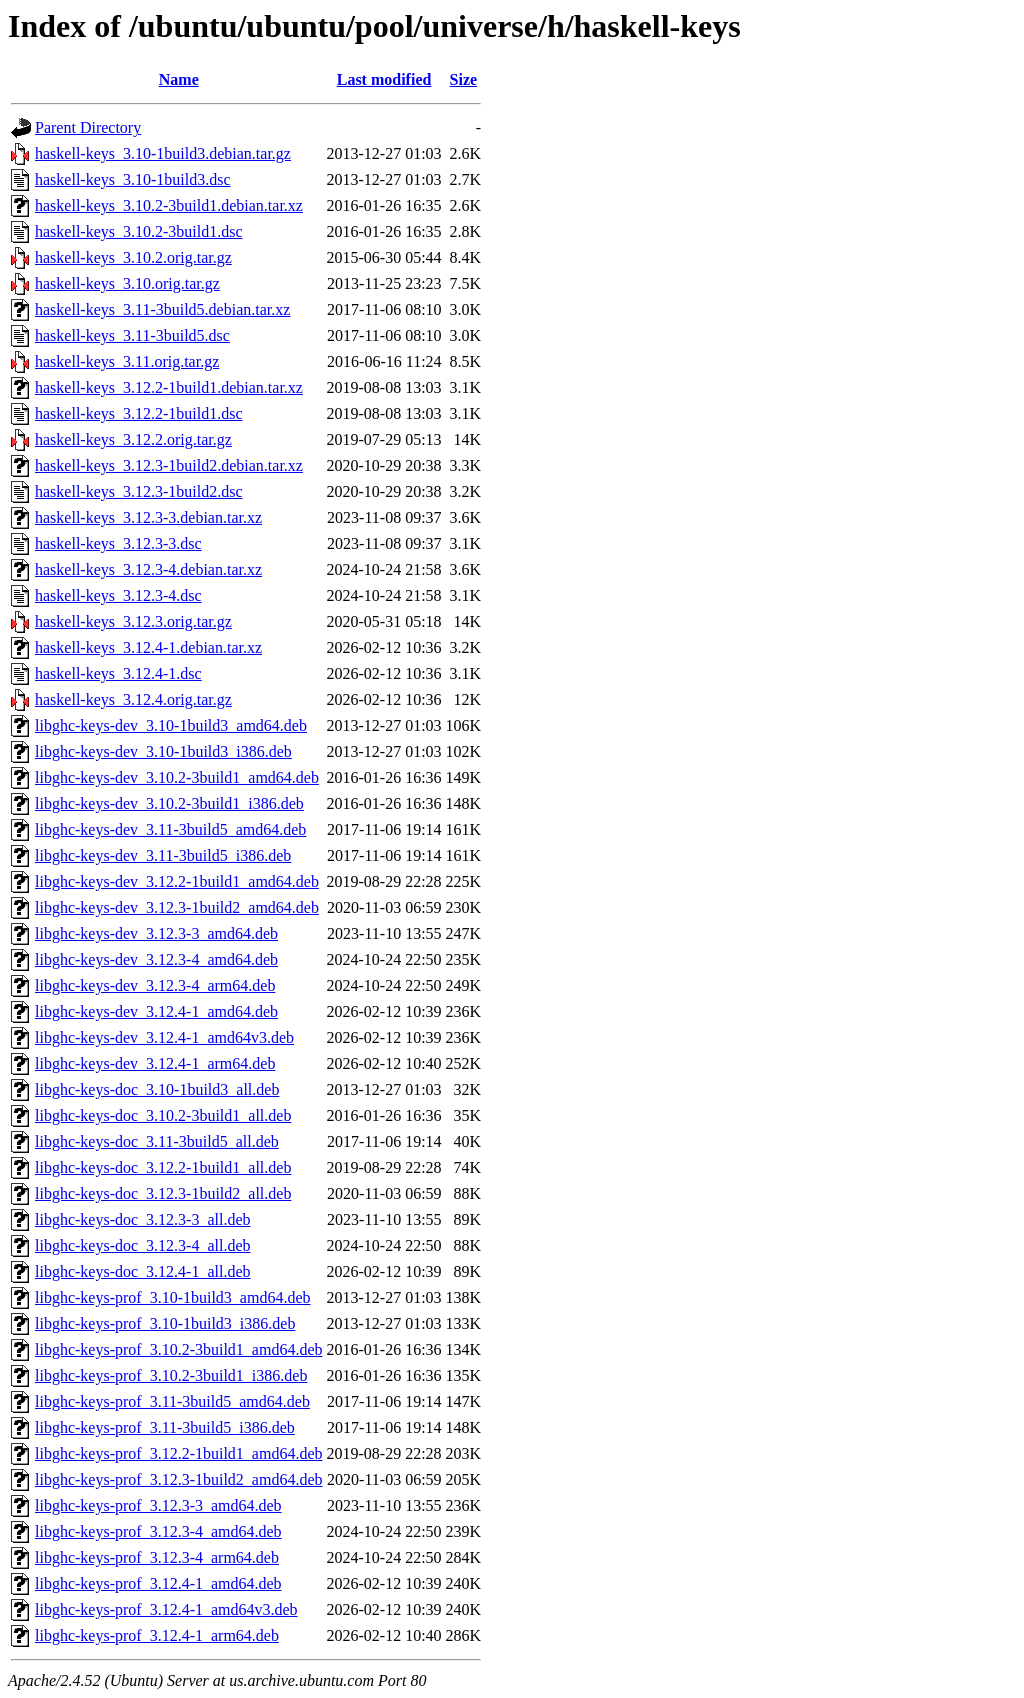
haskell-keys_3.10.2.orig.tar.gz (133, 257)
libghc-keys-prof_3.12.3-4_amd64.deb (158, 1531)
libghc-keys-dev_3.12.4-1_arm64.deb (155, 1063)
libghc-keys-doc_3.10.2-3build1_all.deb (163, 1115)
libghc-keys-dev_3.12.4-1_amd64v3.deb (164, 1037)
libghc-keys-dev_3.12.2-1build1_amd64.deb (177, 881)
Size (464, 79)
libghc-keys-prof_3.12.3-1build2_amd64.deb (179, 1479)
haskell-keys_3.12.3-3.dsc (118, 543)
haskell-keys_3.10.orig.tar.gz (127, 283)
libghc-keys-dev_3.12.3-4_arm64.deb (155, 985)
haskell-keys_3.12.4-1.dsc (118, 673)
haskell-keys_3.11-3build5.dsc (132, 335)
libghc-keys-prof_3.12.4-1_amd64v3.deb (166, 1609)
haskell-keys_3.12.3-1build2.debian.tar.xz (169, 465)
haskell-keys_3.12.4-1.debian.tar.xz (148, 647)
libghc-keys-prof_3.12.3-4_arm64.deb (157, 1557)
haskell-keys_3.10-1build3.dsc (133, 179)
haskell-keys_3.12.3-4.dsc (118, 595)
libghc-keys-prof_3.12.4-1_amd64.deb (158, 1583)
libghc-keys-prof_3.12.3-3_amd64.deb (158, 1505)
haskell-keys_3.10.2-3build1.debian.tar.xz (169, 205)
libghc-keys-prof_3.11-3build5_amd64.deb (172, 1401)
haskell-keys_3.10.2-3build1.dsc (139, 231)
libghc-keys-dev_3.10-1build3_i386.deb (163, 751)
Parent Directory (88, 127)
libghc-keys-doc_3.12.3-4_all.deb (143, 1245)
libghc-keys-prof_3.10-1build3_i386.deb (165, 1323)
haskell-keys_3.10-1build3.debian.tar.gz (163, 153)
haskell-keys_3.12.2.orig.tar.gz (133, 439)
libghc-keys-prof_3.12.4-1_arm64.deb (157, 1635)
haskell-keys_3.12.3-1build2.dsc (139, 491)
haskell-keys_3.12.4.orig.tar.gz (133, 699)
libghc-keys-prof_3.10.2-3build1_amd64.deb (179, 1349)
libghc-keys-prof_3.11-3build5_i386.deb (165, 1427)
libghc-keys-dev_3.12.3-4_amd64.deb (156, 959)
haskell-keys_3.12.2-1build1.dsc (139, 413)
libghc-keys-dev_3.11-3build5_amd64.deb (170, 829)
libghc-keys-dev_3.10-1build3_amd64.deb (171, 725)
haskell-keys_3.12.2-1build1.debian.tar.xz (169, 387)
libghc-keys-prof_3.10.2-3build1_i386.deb (171, 1375)
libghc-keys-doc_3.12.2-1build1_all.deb (163, 1167)
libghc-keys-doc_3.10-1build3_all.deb (157, 1089)
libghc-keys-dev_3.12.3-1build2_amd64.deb (177, 907)
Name (179, 79)
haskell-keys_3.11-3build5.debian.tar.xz (162, 309)
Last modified (384, 79)
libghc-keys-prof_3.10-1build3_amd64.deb (173, 1297)
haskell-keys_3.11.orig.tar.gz (127, 361)
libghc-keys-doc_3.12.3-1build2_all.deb (163, 1193)
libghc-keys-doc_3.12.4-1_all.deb (143, 1271)
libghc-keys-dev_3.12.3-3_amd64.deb (156, 933)
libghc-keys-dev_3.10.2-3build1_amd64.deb (177, 777)
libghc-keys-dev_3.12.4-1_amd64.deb (156, 1011)
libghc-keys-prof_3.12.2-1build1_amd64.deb (179, 1453)
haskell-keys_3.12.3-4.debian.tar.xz (148, 569)
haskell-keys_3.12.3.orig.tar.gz (133, 621)
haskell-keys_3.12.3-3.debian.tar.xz (148, 517)
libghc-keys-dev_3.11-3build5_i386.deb (163, 855)
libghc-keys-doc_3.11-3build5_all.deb (157, 1141)
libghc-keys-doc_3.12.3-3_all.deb (143, 1219)
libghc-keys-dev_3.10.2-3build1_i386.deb (169, 803)
